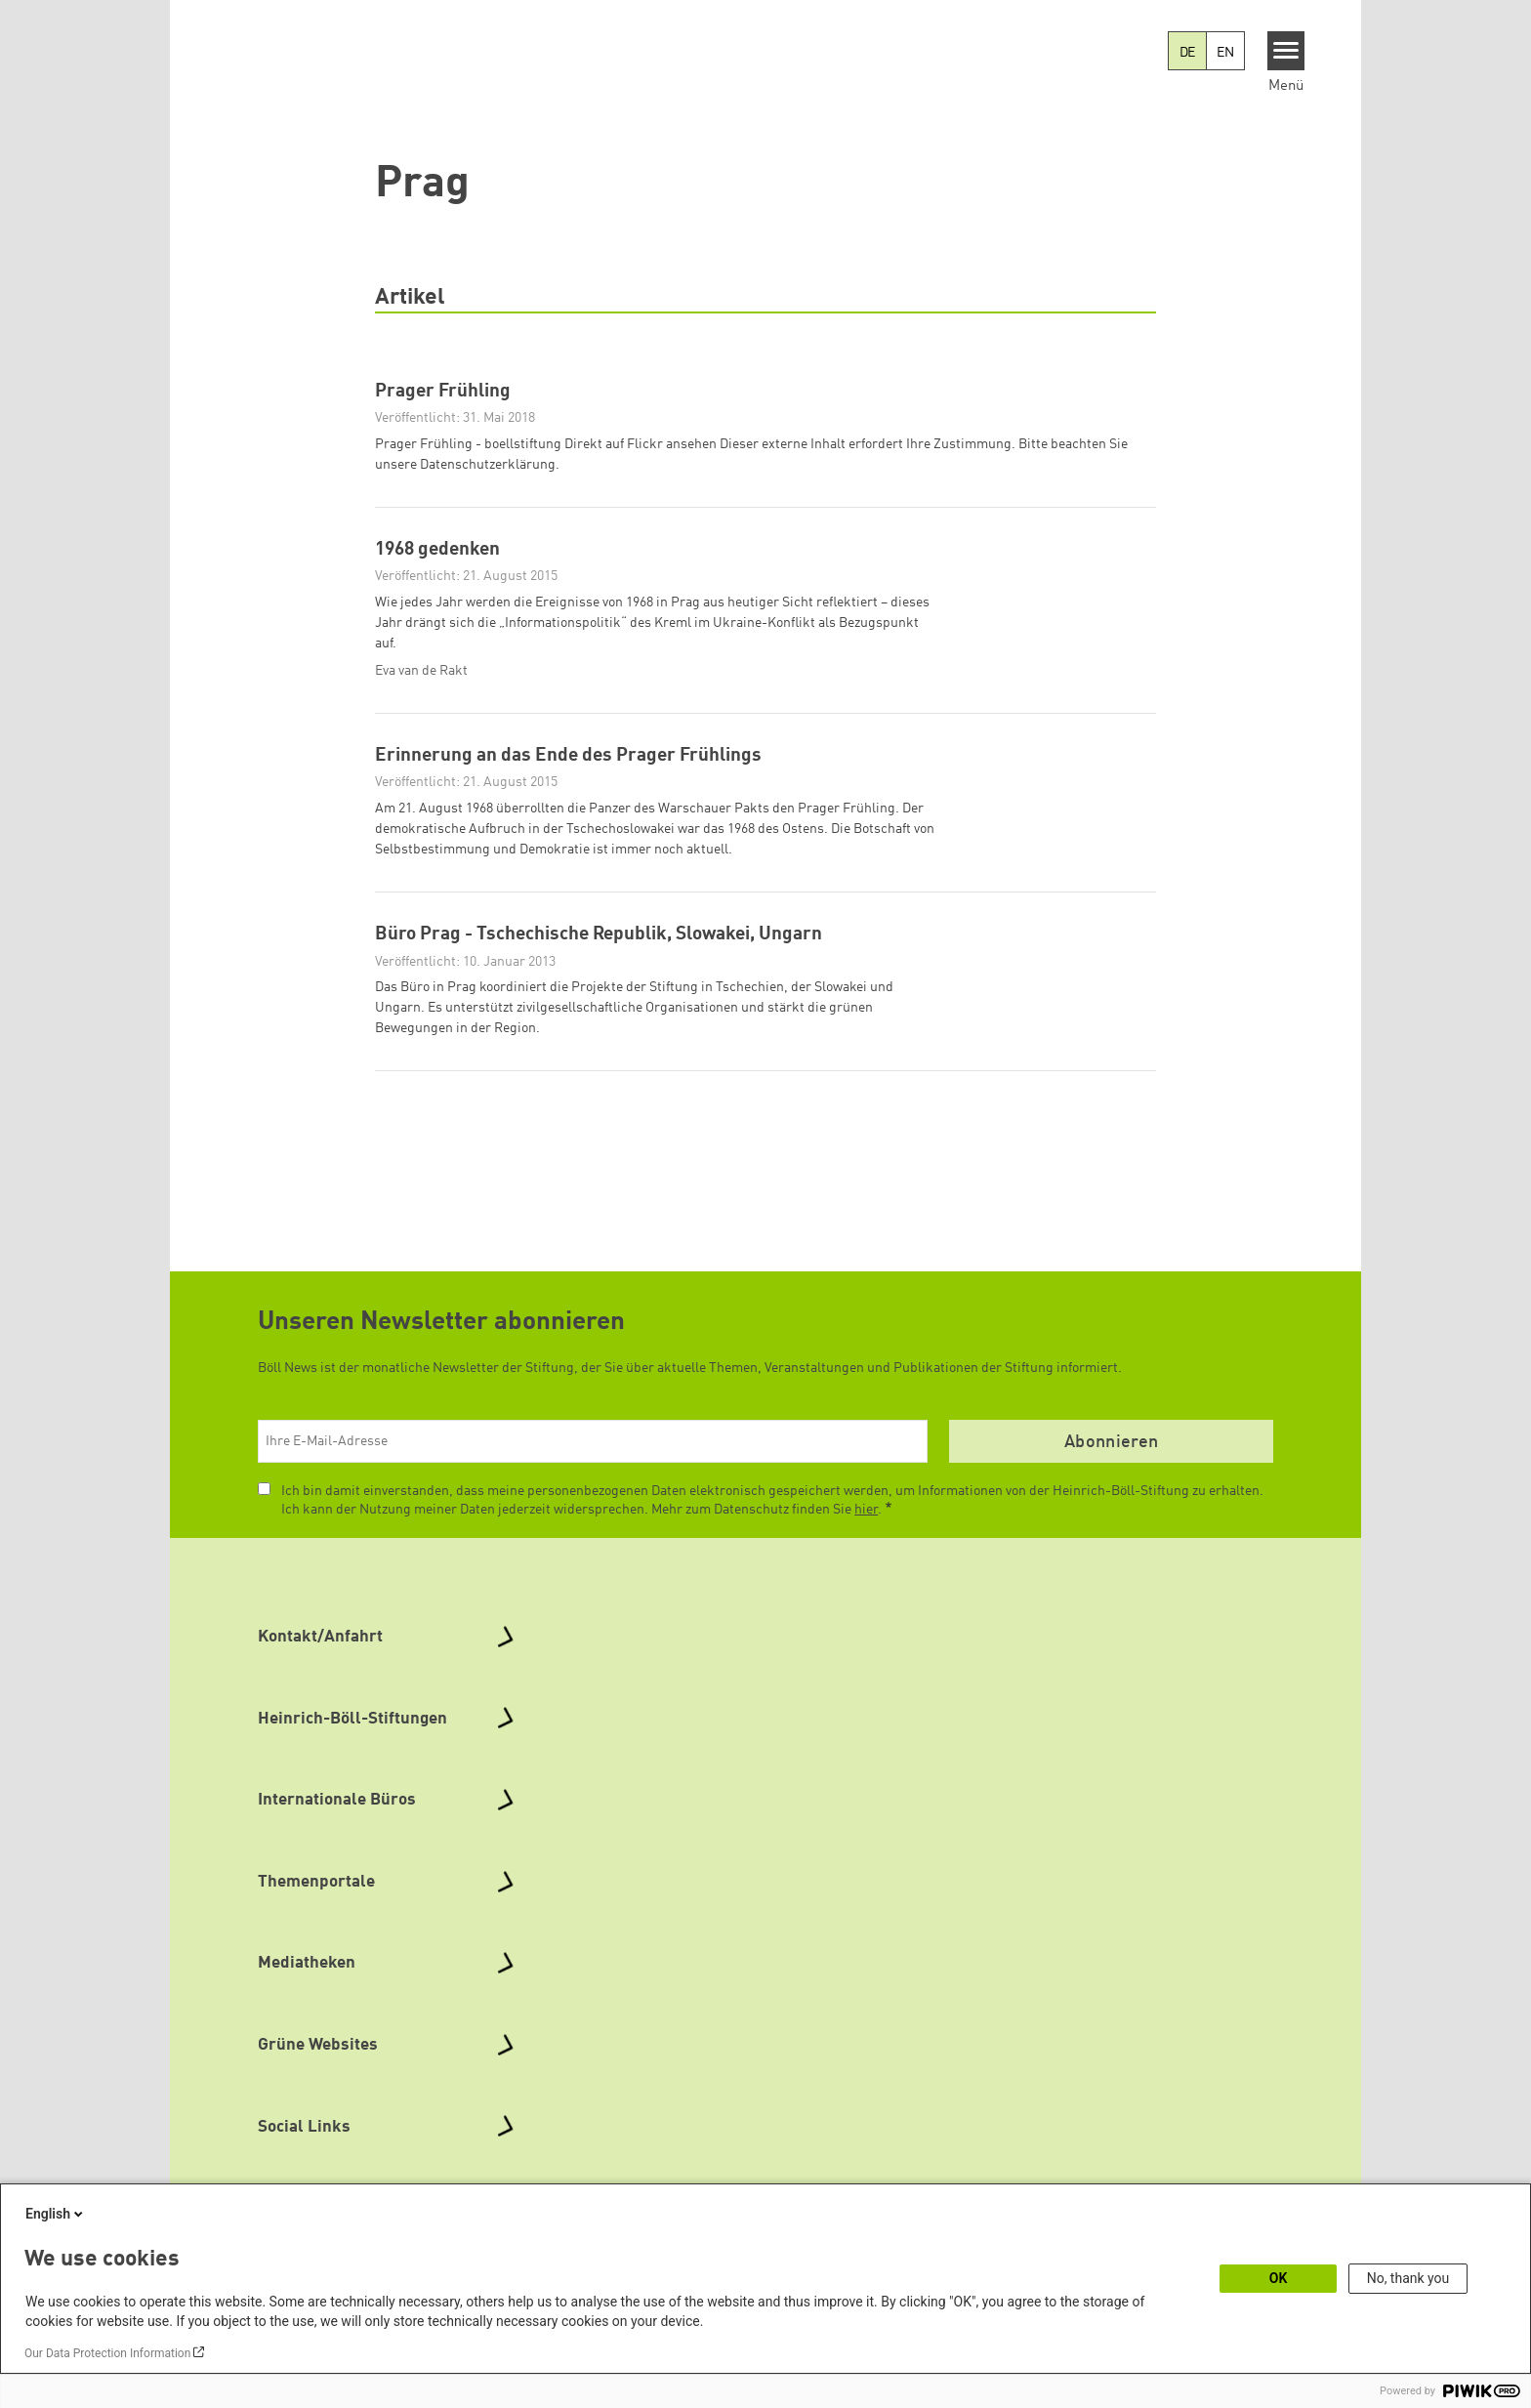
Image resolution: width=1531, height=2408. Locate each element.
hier (866, 1548)
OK (1278, 2278)
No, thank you (1408, 2278)
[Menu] (1286, 50)
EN (1225, 53)
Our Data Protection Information (107, 2353)
